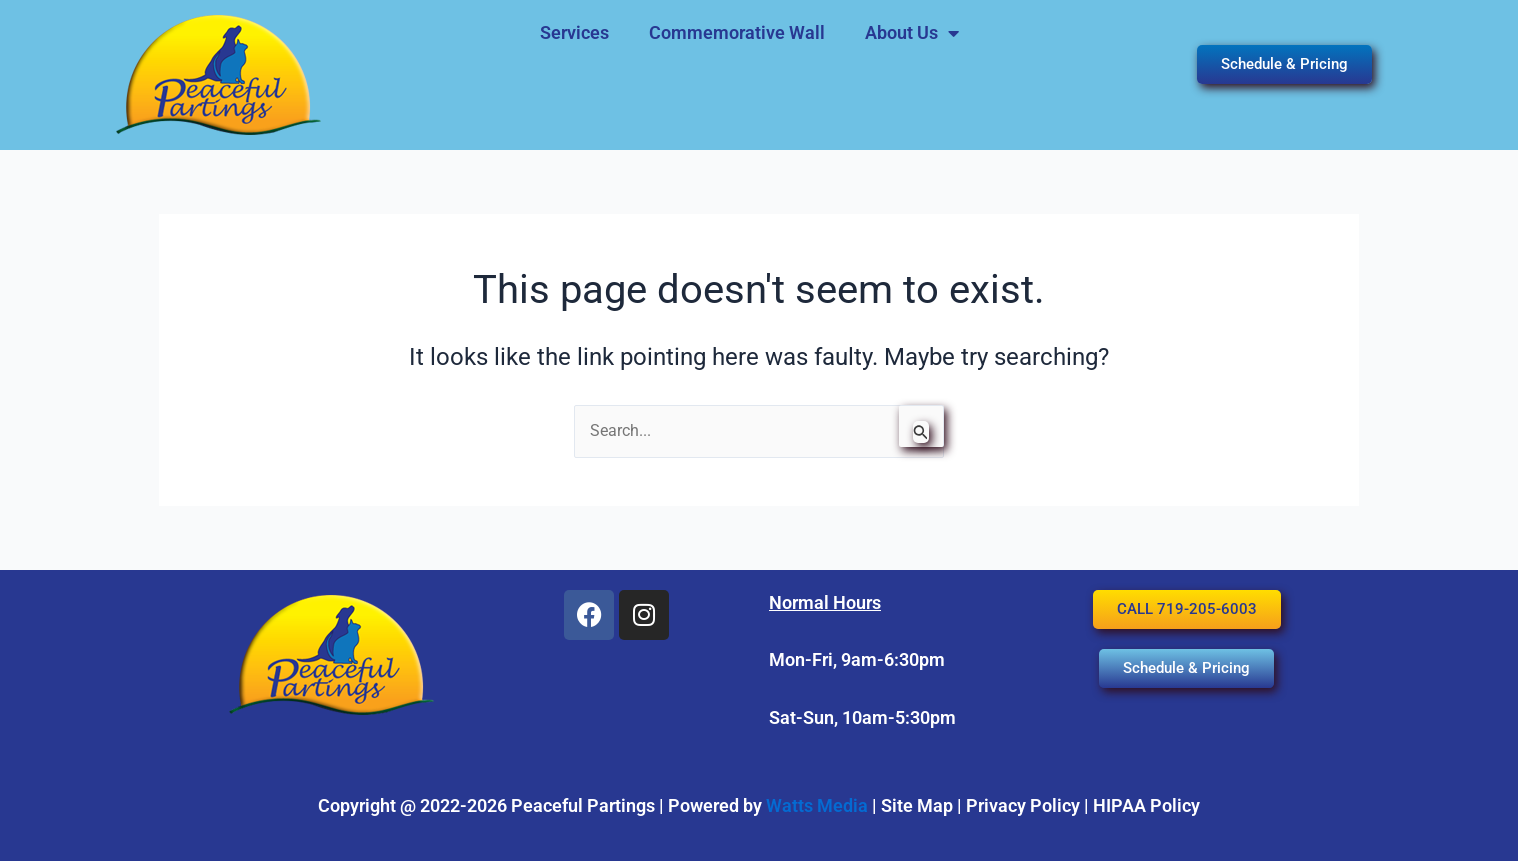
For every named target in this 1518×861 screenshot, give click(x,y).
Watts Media (817, 805)
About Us (912, 33)
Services (574, 32)
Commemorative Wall (737, 32)
